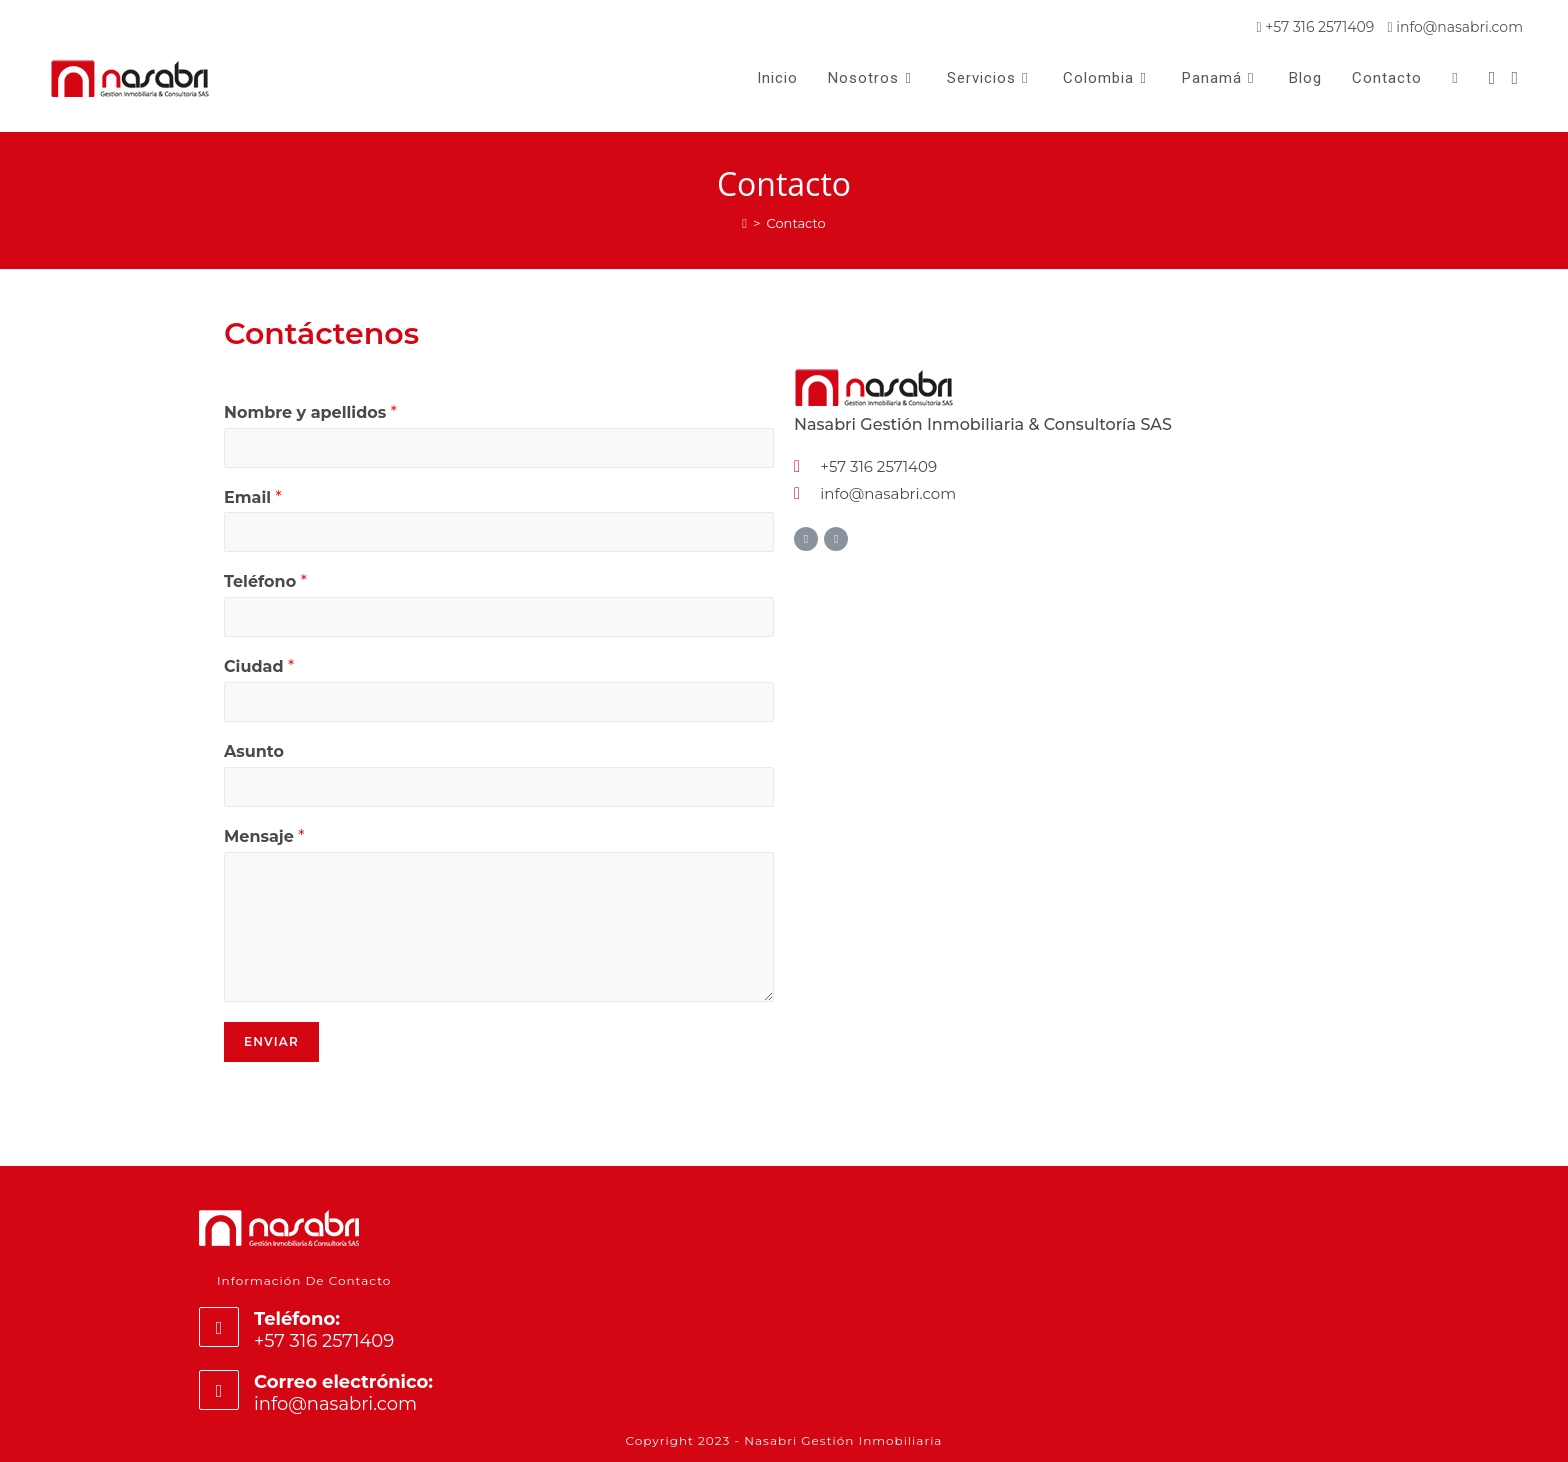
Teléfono (265, 581)
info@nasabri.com (1455, 27)
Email (253, 497)
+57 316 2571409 (1316, 27)
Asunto (254, 751)
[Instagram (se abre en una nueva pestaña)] (1514, 78)
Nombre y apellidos (310, 412)
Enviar (271, 1041)
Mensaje (264, 836)
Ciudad (259, 666)
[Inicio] (744, 223)
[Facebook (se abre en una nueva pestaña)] (1492, 78)
